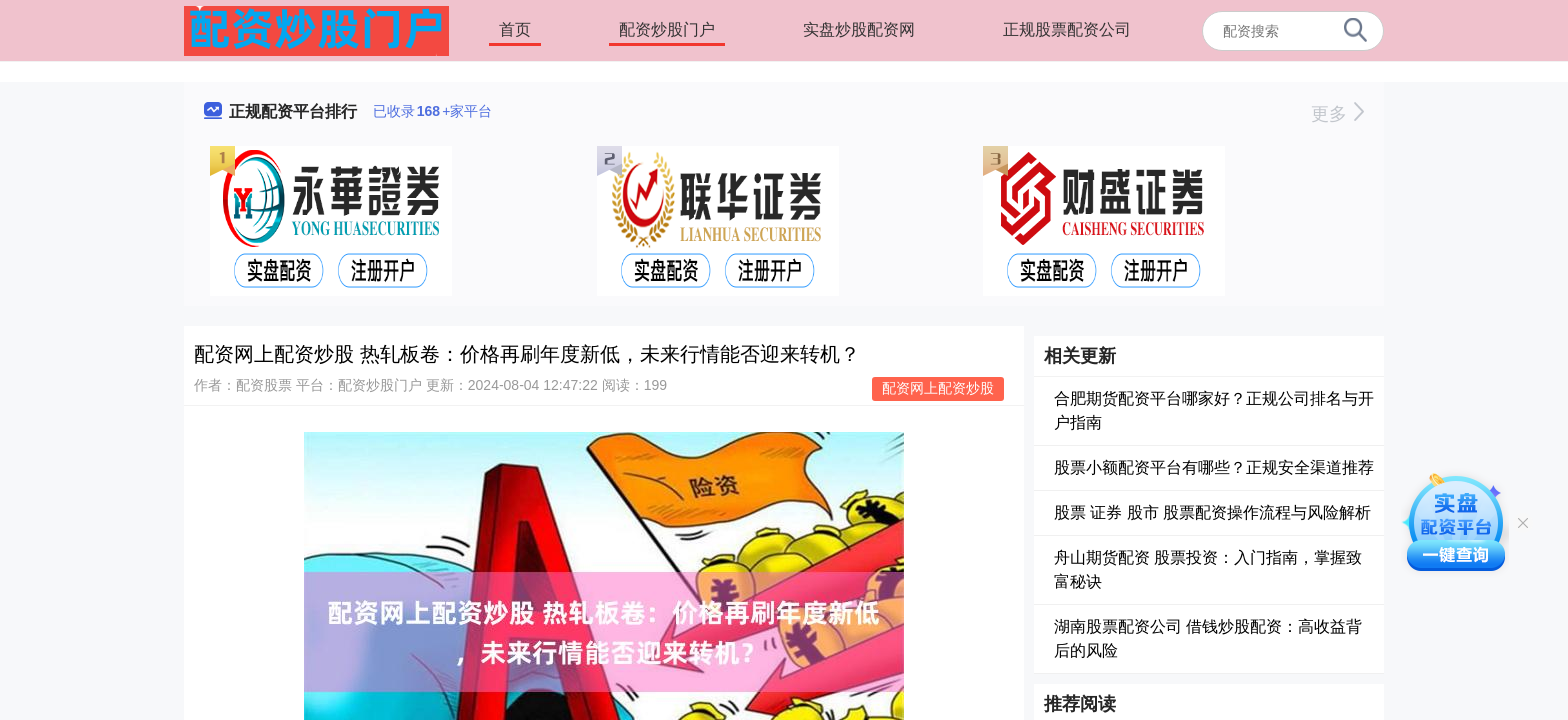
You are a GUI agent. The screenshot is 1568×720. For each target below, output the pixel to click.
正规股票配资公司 (1067, 29)
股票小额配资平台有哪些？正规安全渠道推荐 (1214, 467)
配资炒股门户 (667, 29)
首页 (515, 29)
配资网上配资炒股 (938, 388)
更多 (1337, 114)
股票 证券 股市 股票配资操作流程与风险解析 (1212, 512)
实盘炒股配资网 (859, 29)
